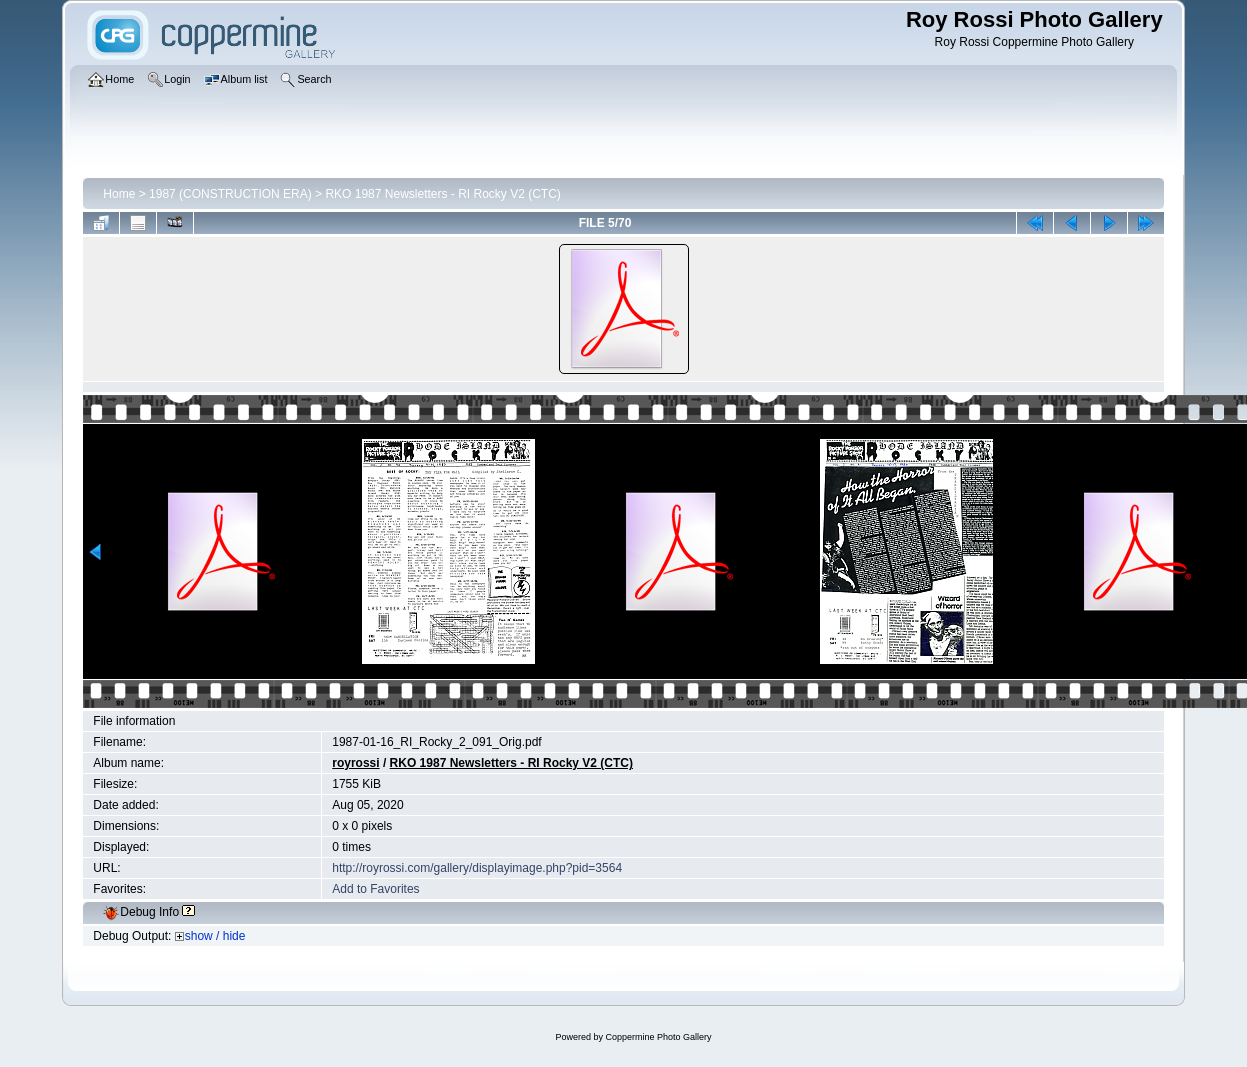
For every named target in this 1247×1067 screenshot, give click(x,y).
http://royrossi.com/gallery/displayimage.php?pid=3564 (477, 868)
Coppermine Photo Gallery (658, 1037)
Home (119, 194)
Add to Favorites (375, 889)
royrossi (355, 763)
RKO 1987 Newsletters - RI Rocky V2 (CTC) (442, 194)
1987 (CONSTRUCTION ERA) (230, 194)
